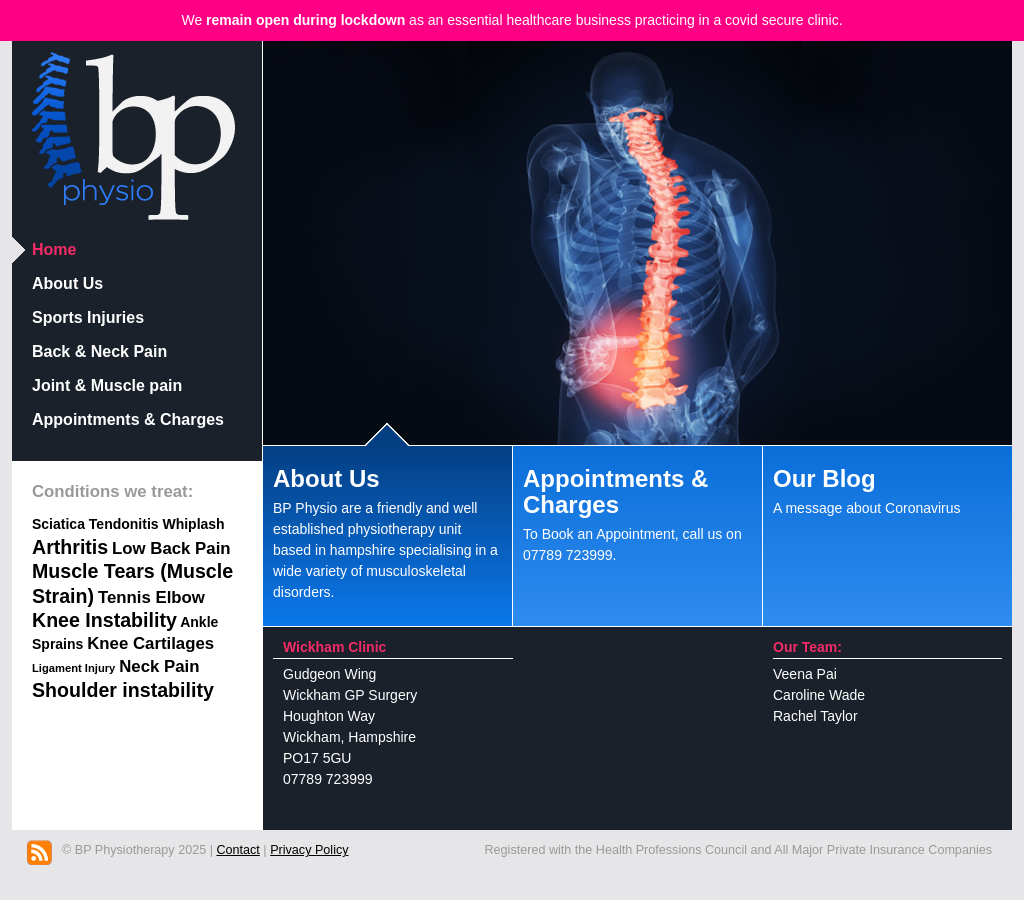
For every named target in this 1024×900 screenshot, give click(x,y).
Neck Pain (159, 666)
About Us (67, 283)
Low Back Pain (171, 548)
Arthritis (70, 547)
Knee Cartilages (150, 643)
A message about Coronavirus (887, 486)
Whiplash (193, 524)
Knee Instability (104, 620)
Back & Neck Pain (99, 351)
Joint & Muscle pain (107, 385)
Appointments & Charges (128, 419)
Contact (237, 850)
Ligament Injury (73, 668)
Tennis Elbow (151, 597)
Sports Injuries (88, 317)
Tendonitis (124, 524)
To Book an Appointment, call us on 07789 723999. (637, 509)
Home (54, 249)
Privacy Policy (309, 850)
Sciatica (58, 524)
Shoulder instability (123, 690)
